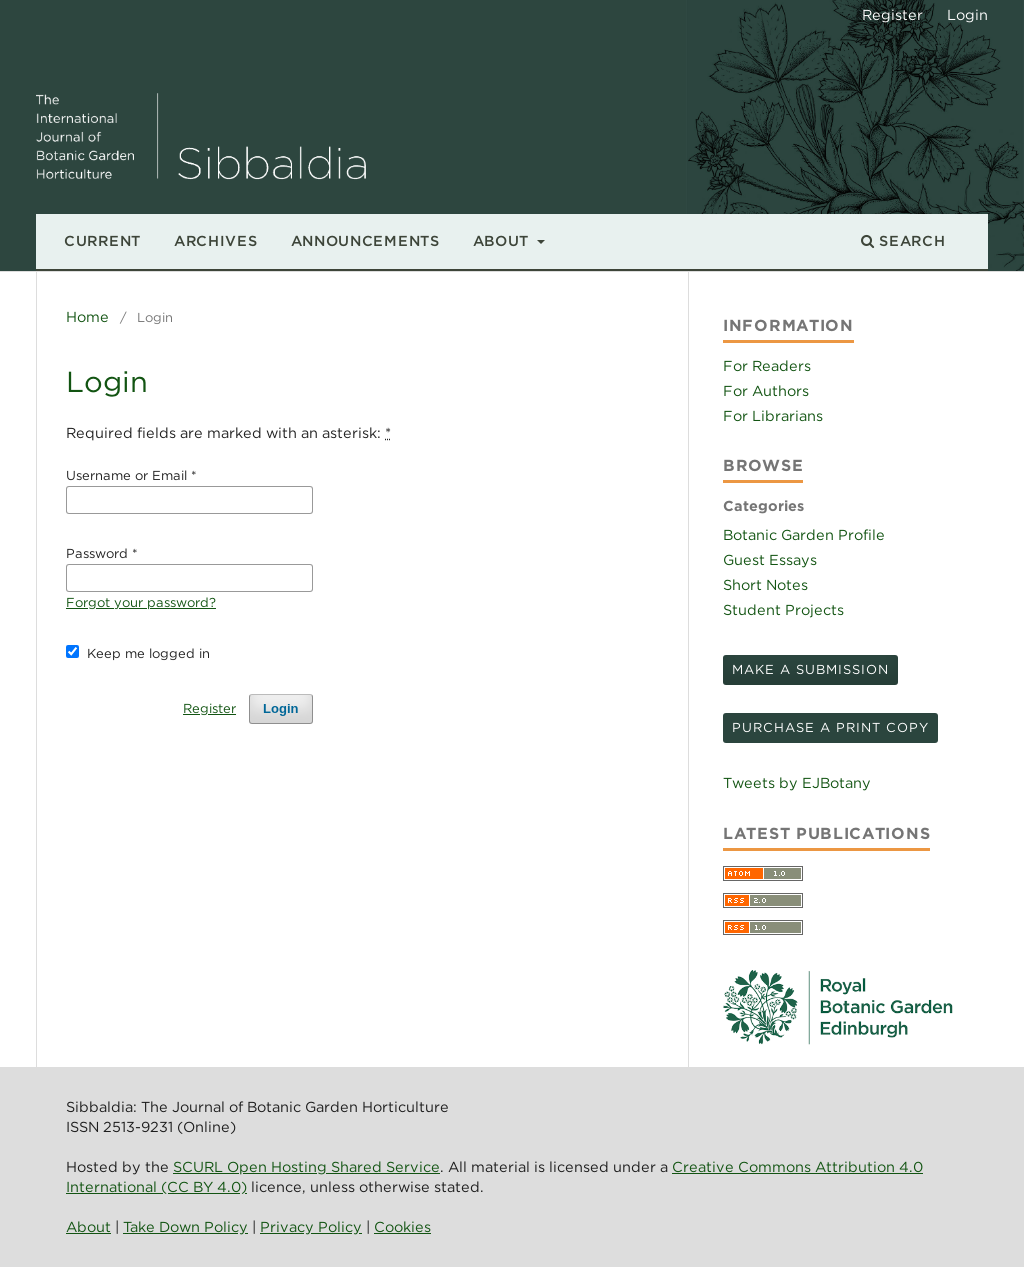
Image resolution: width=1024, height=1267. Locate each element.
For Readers (767, 365)
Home (87, 316)
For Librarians (773, 415)
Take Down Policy (185, 1226)
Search (903, 240)
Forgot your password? (141, 602)
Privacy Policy (311, 1226)
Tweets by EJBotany (797, 782)
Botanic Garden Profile (804, 534)
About (503, 240)
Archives (216, 240)
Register (892, 14)
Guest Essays (770, 559)
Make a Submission (810, 669)
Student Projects (783, 609)
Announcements (365, 240)
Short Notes (765, 584)
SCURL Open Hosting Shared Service (306, 1166)
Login (967, 14)
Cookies (402, 1226)
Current (102, 240)
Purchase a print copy (830, 727)
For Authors (766, 390)
